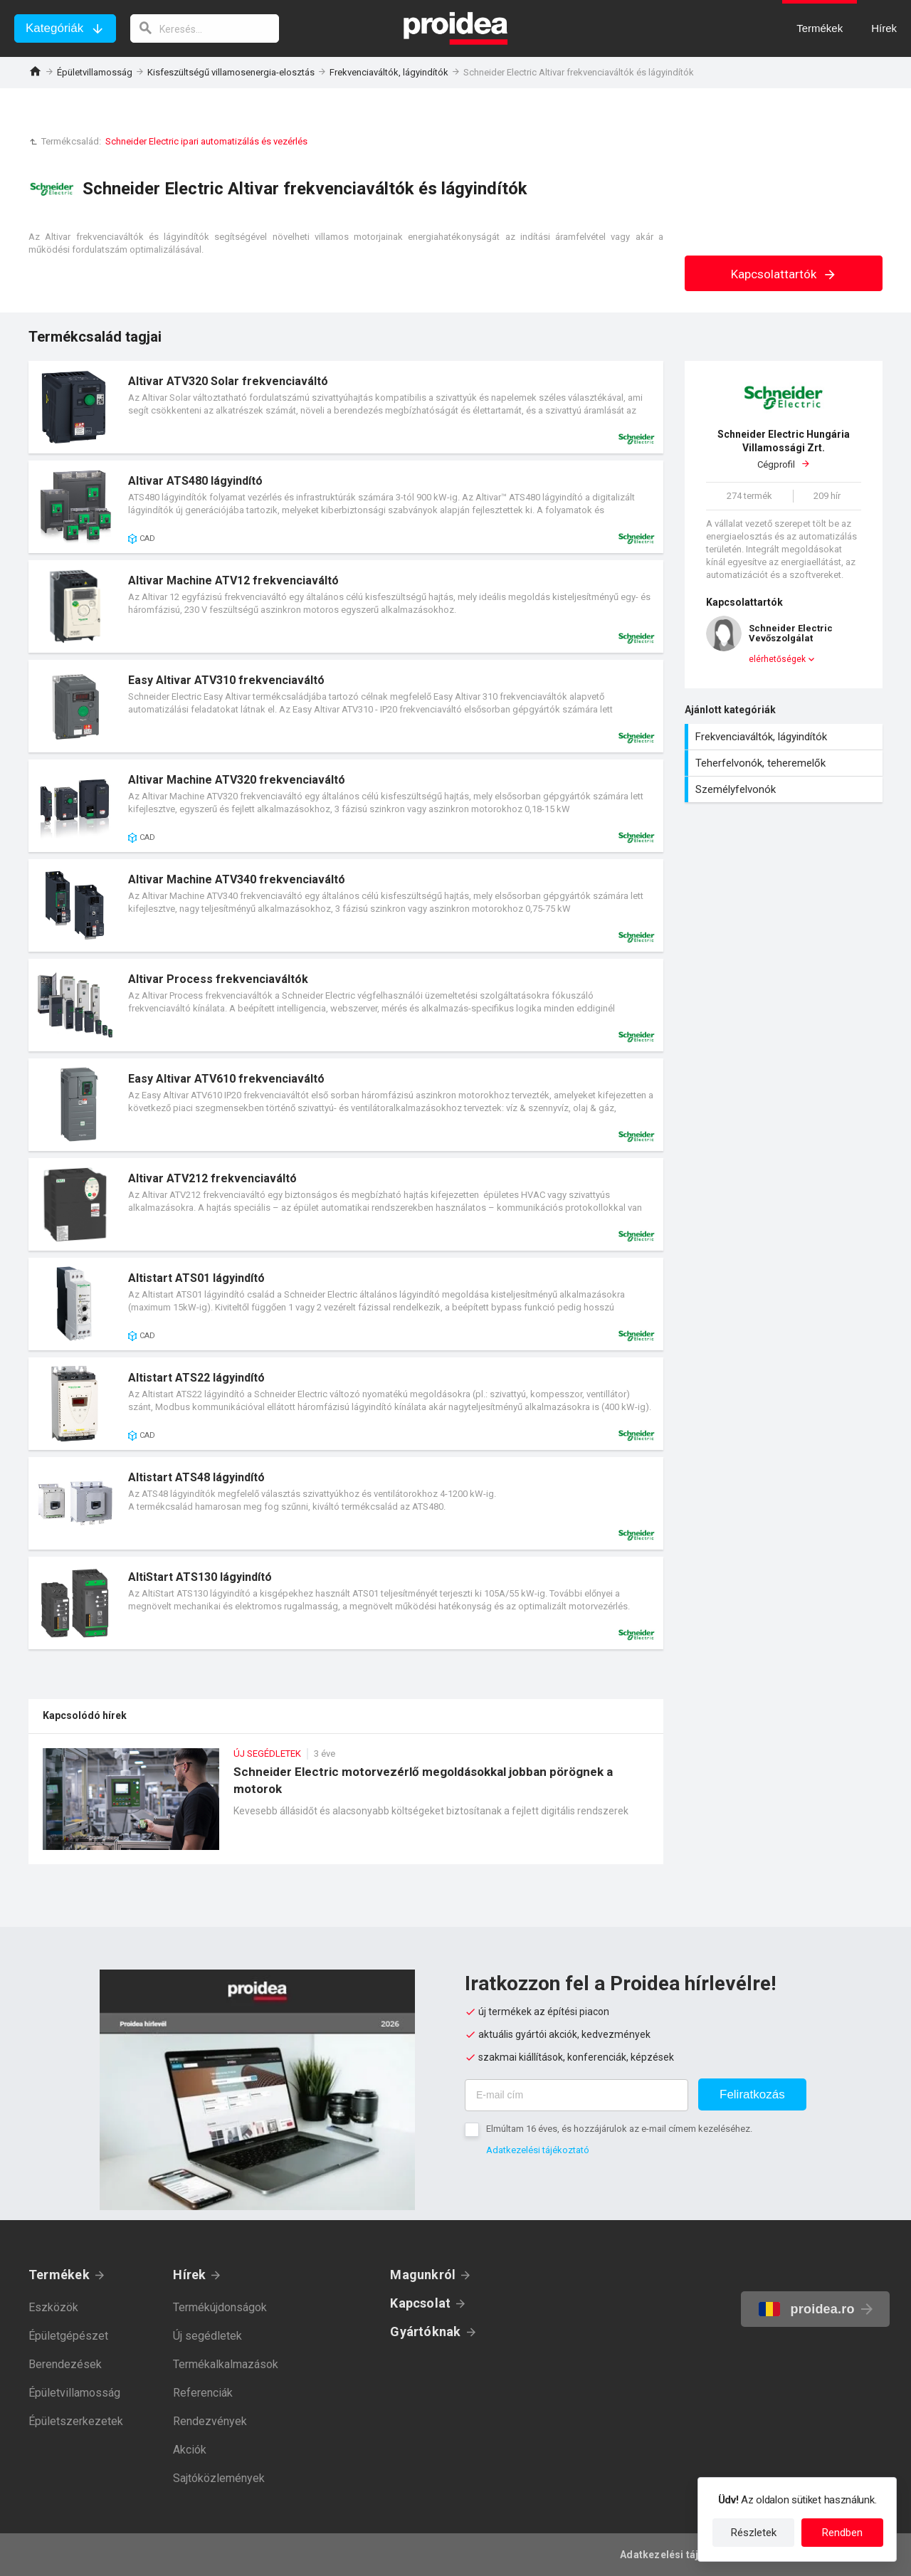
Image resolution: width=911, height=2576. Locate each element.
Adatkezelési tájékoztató (537, 2150)
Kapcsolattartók (784, 274)
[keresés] (205, 28)
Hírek (189, 2274)
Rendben (842, 2532)
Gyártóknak (425, 2331)
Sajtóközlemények (219, 2478)
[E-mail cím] (576, 2095)
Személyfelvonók (785, 789)
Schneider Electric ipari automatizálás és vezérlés (206, 141)
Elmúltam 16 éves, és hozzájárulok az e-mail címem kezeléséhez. (619, 2128)
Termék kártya (345, 407)
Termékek (59, 2274)
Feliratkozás (752, 2094)
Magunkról (423, 2274)
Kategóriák (54, 28)
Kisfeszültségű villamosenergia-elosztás (231, 72)
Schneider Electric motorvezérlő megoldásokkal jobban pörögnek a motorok (346, 1806)
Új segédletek (207, 2336)
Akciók (189, 2449)
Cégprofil (783, 449)
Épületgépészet (68, 2336)
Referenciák (203, 2392)
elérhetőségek (777, 659)
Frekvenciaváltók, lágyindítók (389, 72)
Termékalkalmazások (225, 2364)
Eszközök (53, 2307)
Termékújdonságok (220, 2307)
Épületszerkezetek (75, 2421)
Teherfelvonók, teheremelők (785, 763)
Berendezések (65, 2364)
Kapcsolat (420, 2303)
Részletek (753, 2532)
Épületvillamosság (94, 72)
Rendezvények (210, 2421)
